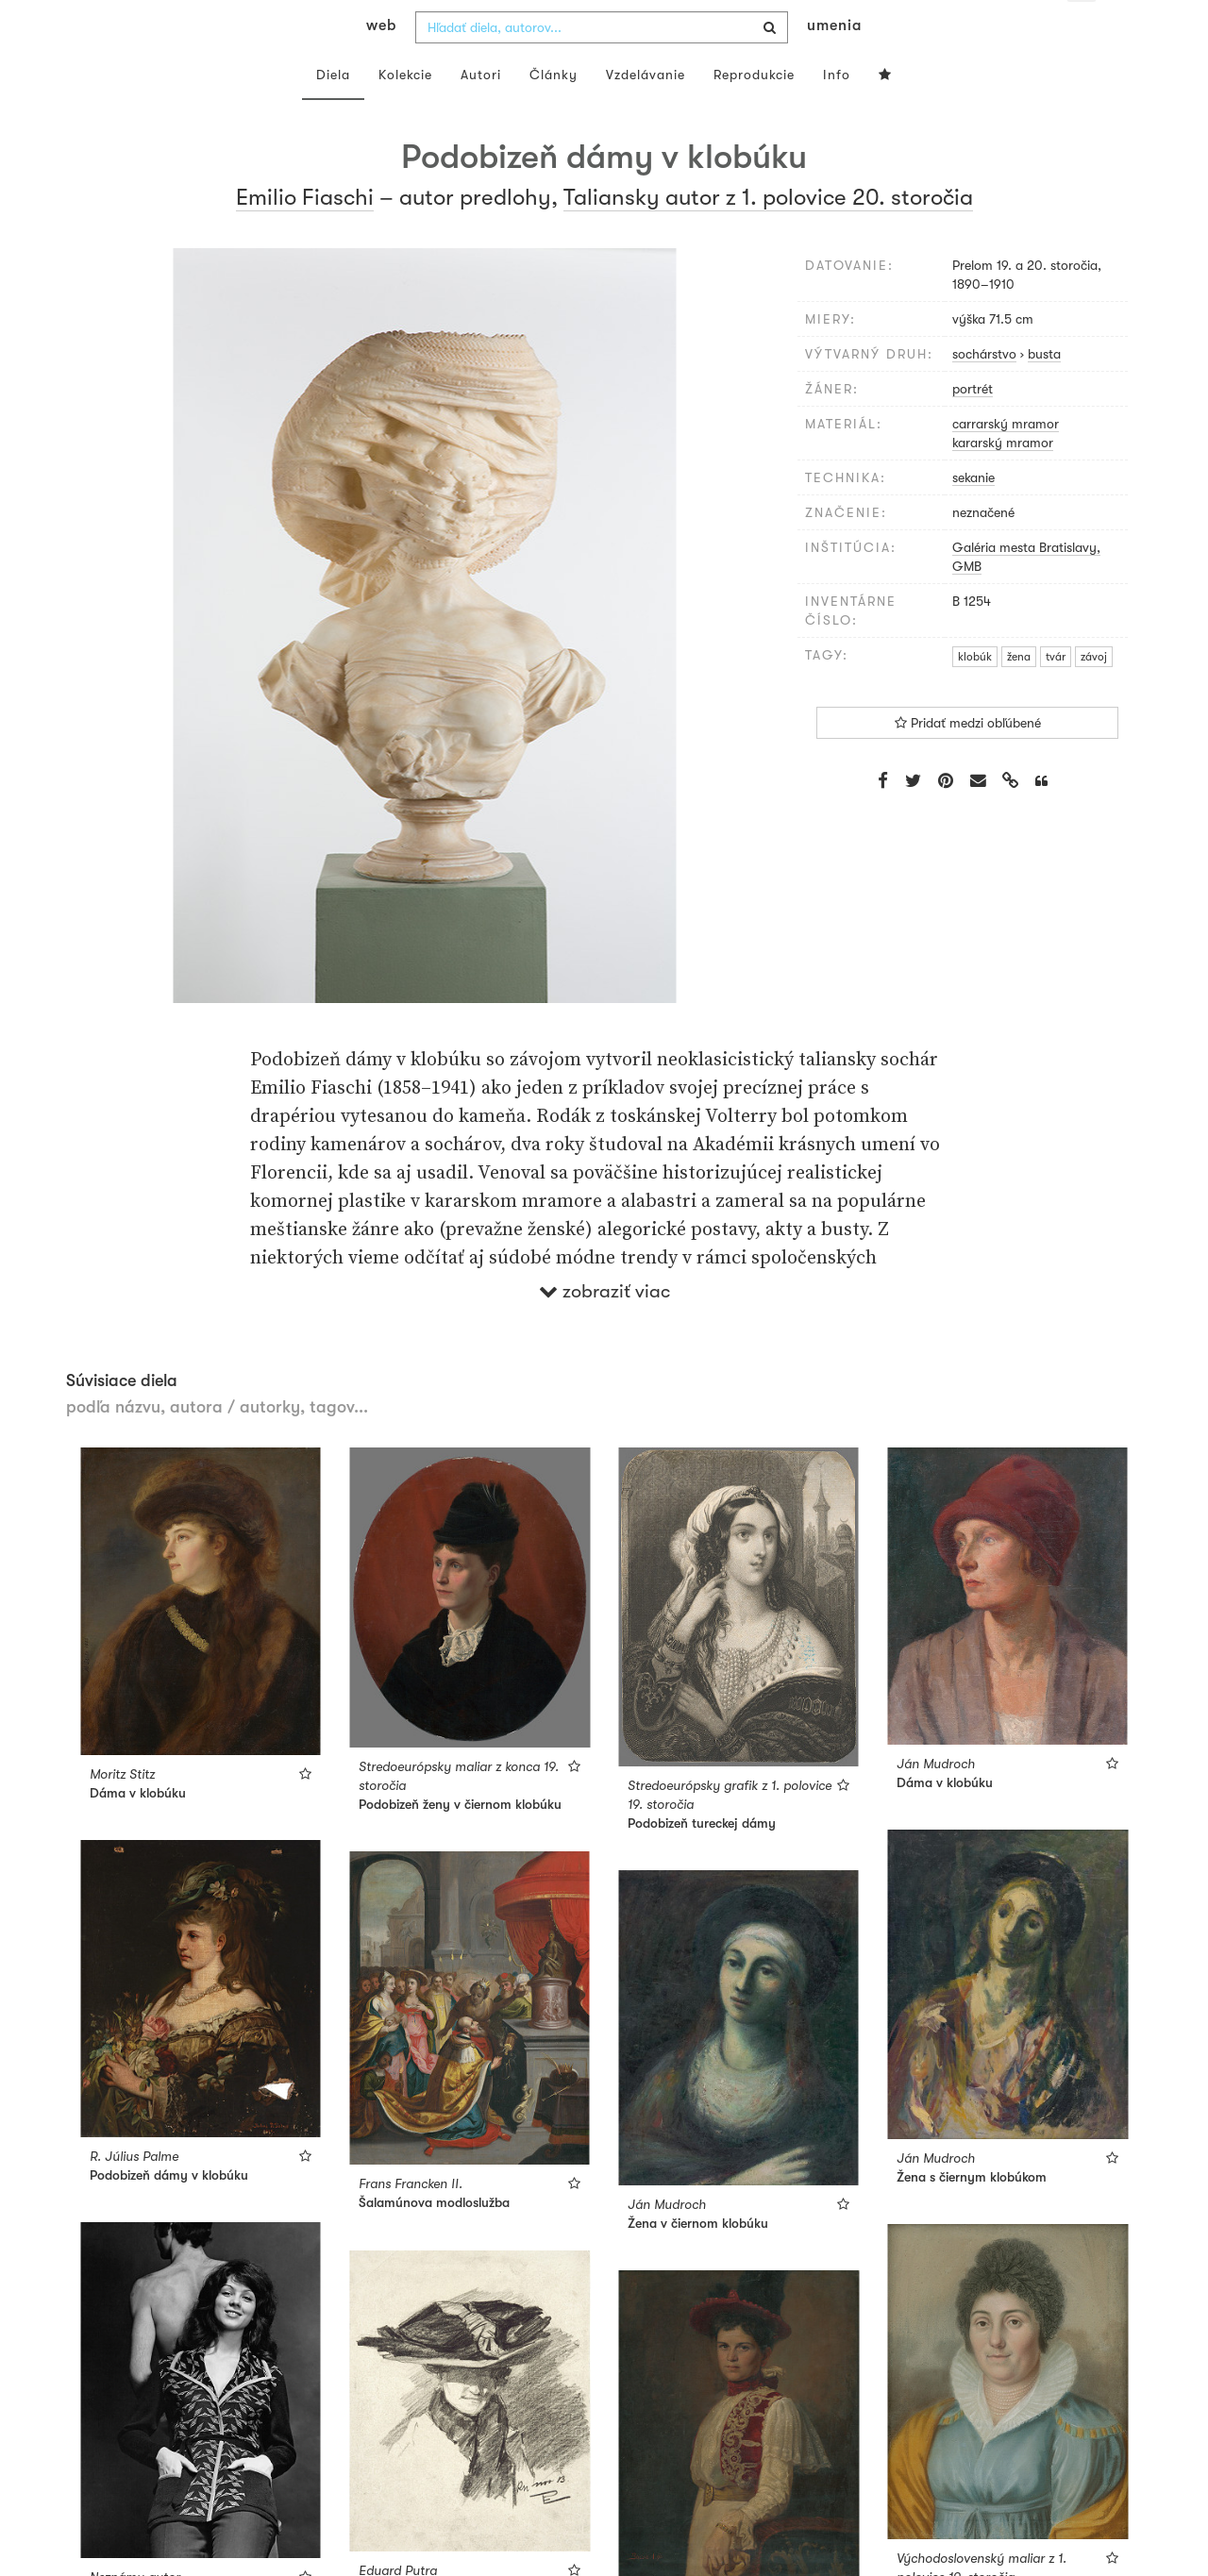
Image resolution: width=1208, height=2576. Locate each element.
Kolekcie (405, 111)
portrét (972, 425)
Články (553, 111)
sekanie (973, 514)
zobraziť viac (604, 1328)
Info (836, 111)
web (381, 62)
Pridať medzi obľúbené (968, 760)
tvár (1055, 694)
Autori (481, 111)
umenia (834, 62)
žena (1019, 694)
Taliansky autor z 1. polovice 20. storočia (768, 234)
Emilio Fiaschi (305, 234)
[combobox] (601, 64)
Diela (333, 111)
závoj (1094, 694)
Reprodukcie (754, 111)
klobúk (975, 694)
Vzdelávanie (645, 111)
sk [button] (1082, 28)
